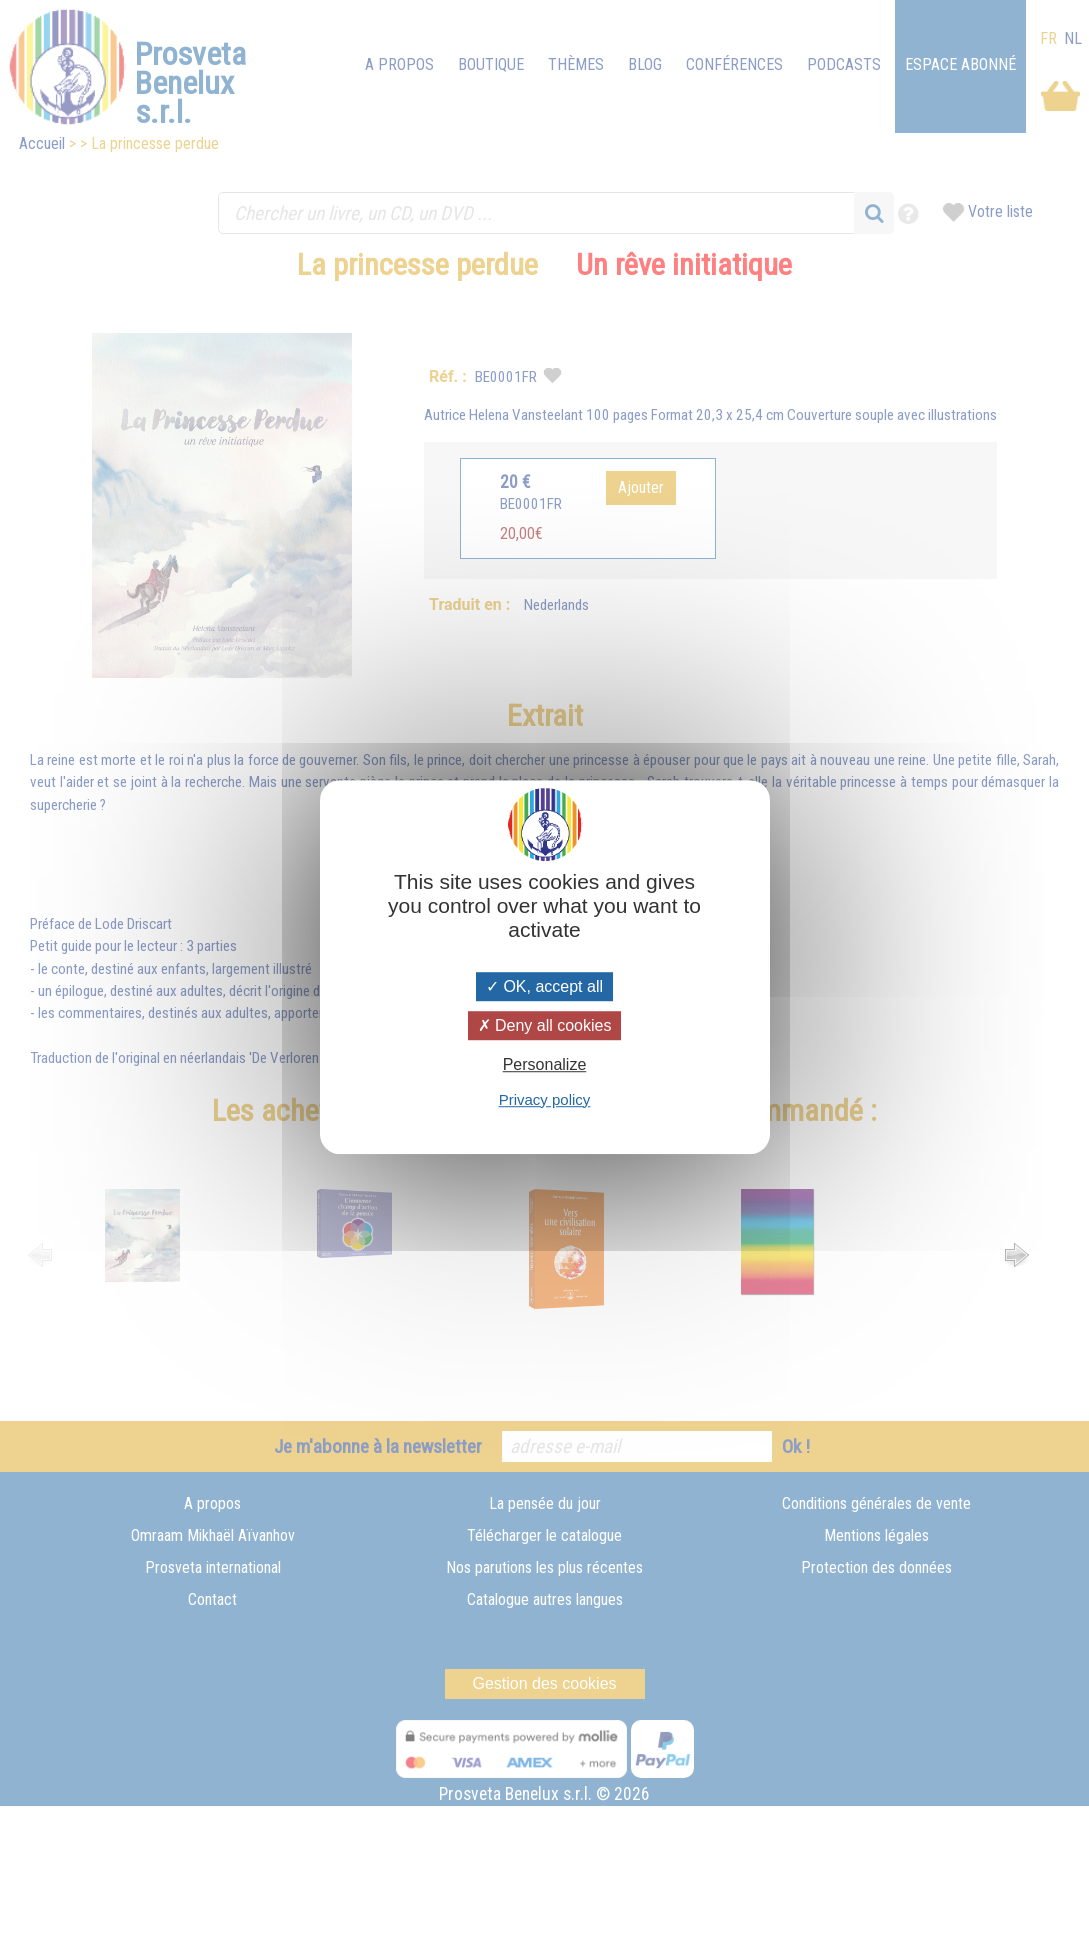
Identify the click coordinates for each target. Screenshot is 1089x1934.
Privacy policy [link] (545, 1099)
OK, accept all (544, 986)
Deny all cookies (545, 1025)
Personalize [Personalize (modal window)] (545, 1065)
